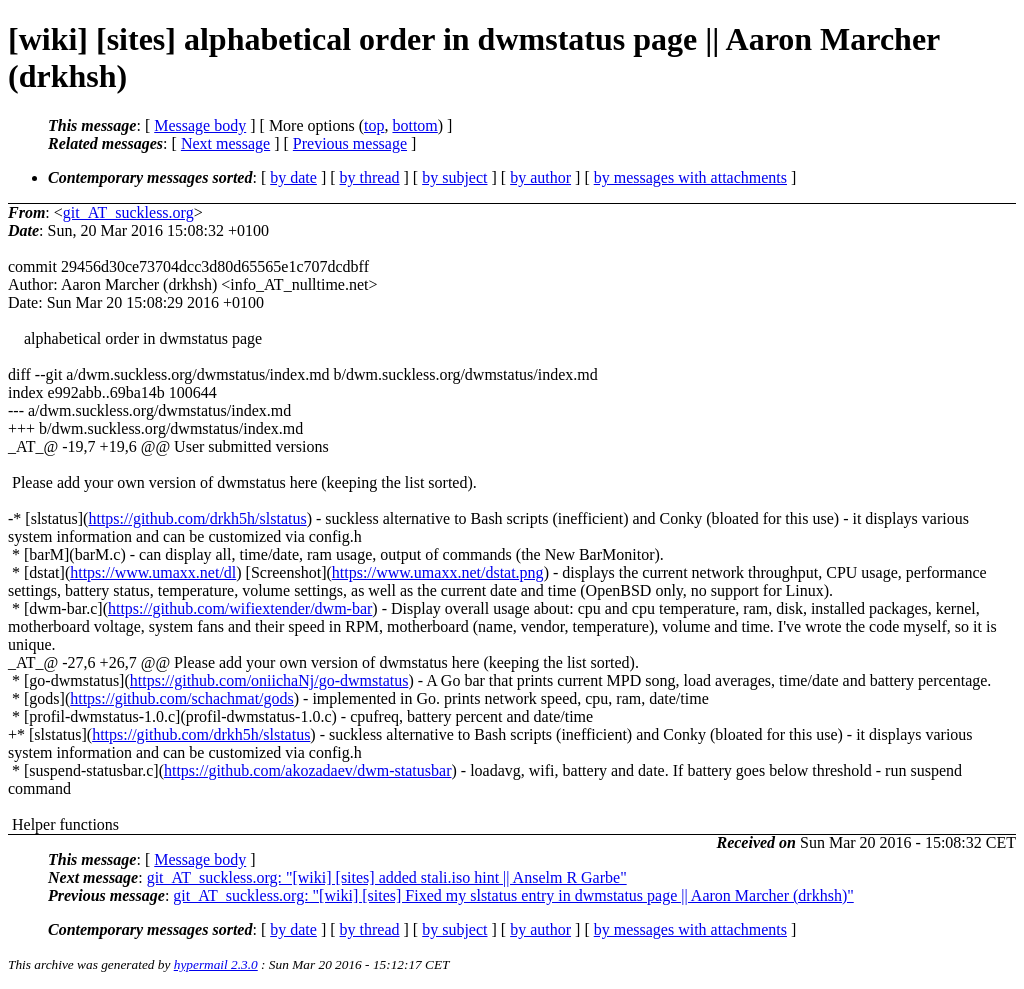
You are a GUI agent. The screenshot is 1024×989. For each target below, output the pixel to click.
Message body (200, 125)
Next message (225, 143)
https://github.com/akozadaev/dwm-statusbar (308, 770)
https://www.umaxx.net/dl (153, 572)
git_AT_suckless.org (128, 212)
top (374, 125)
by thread (370, 177)
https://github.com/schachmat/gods (182, 698)
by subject (454, 177)
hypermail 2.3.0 (216, 964)
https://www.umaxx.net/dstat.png (438, 572)
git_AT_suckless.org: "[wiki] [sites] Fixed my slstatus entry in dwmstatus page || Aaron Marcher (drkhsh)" (513, 895)
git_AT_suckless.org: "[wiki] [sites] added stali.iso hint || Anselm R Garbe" (387, 877)
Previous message (350, 143)
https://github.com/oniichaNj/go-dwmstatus (269, 680)
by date (293, 177)
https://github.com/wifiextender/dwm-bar (240, 608)
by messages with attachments (690, 177)
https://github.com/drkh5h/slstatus (197, 518)
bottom (414, 125)
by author (540, 177)
